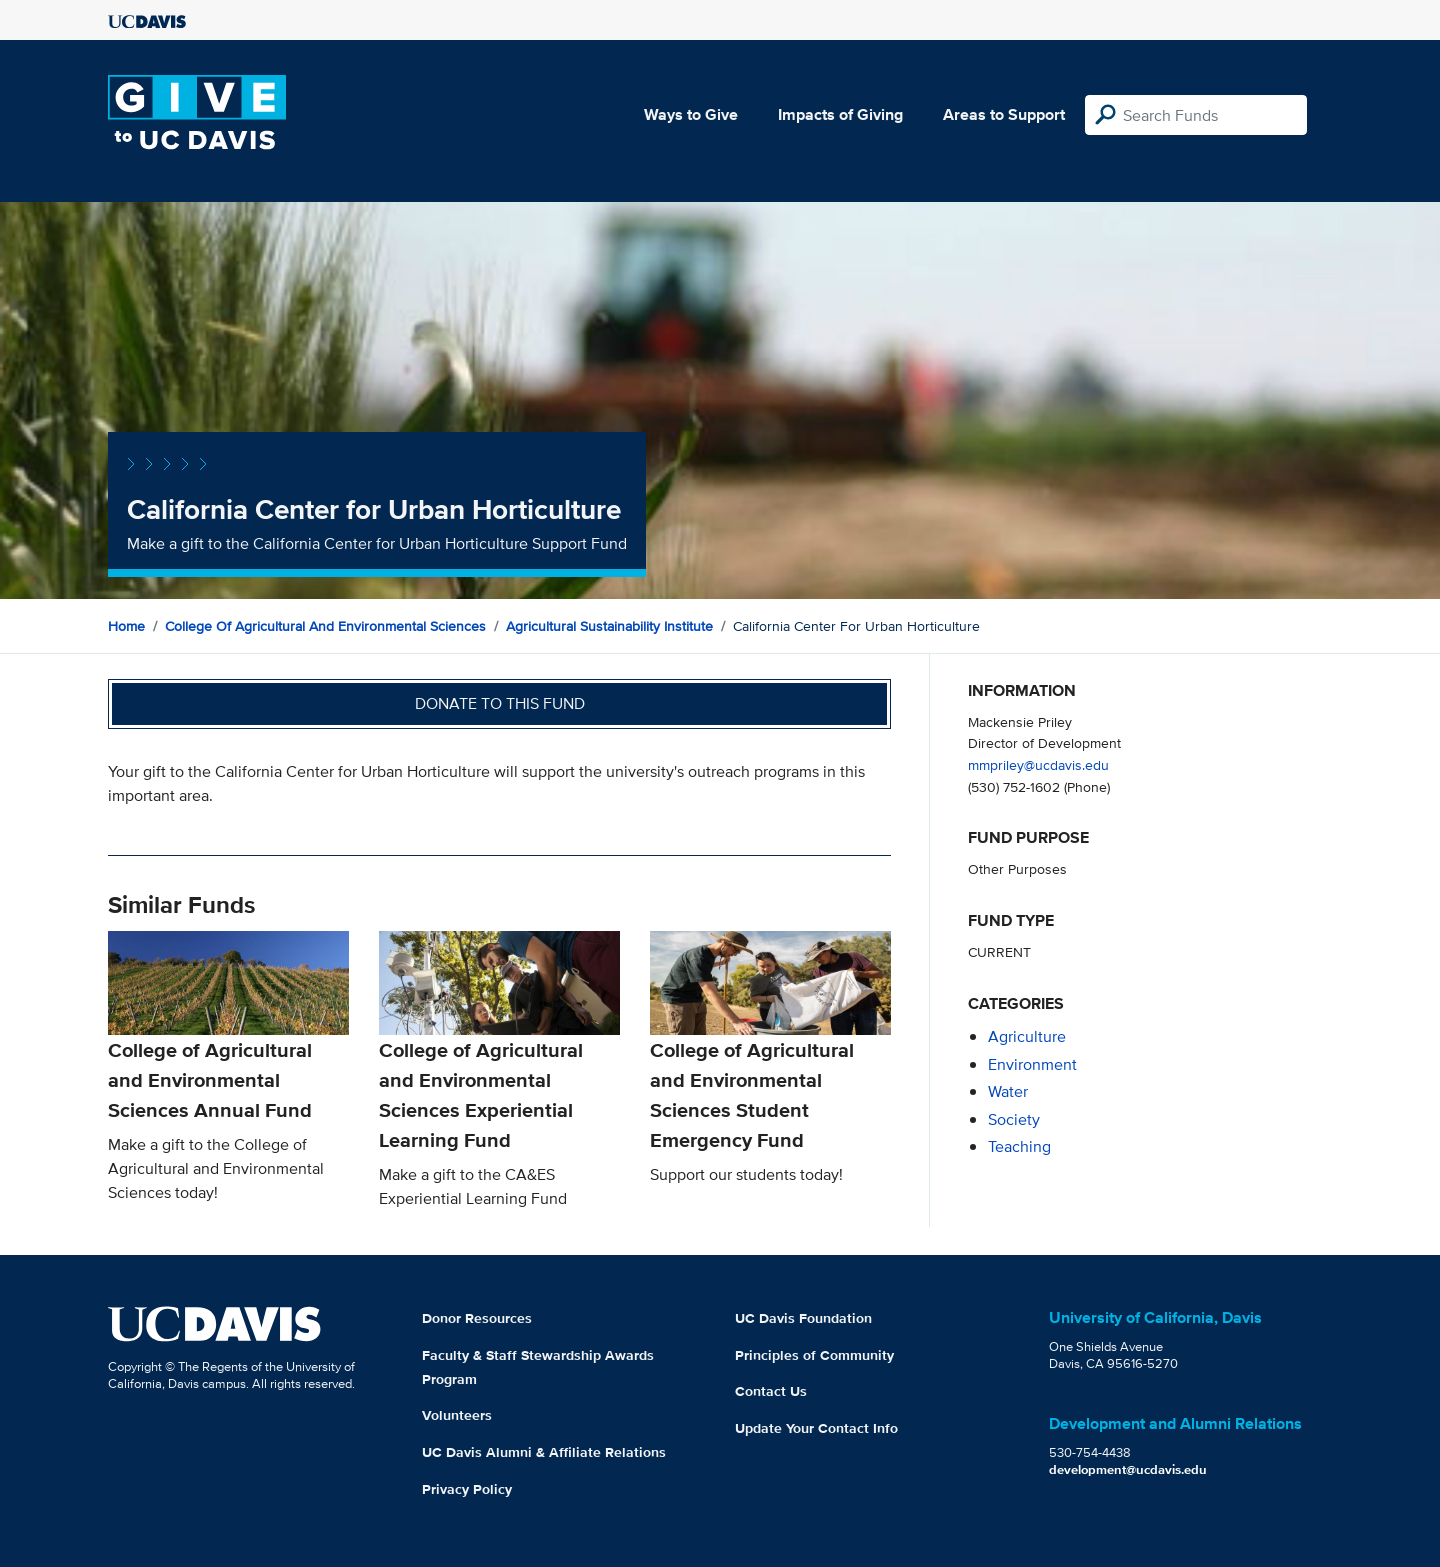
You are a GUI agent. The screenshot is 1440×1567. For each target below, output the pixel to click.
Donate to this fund (500, 703)
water (1008, 1091)
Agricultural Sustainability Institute (609, 626)
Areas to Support (1004, 114)
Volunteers (457, 1415)
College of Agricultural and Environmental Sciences (325, 626)
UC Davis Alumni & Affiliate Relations (544, 1452)
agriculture (1027, 1036)
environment (1032, 1064)
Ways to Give (691, 114)
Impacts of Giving (840, 114)
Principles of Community (814, 1355)
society (1014, 1119)
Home (126, 626)
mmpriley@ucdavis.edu (1038, 764)
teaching (1019, 1146)
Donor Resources (477, 1318)
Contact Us (771, 1391)
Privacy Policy (467, 1489)
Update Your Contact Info (816, 1428)
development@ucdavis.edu (1128, 1469)
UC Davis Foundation (803, 1318)
